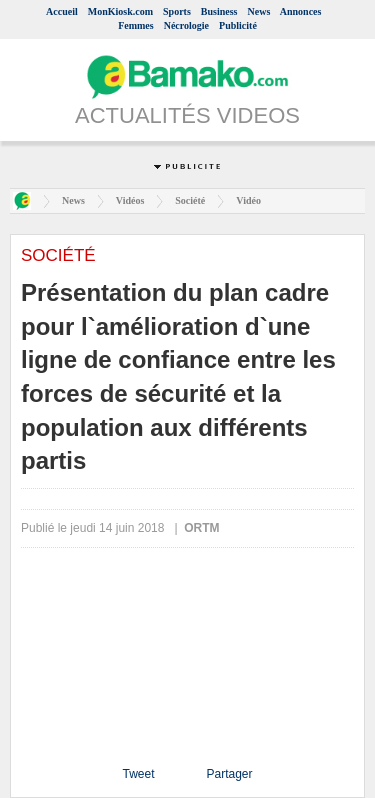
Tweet (138, 774)
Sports (177, 11)
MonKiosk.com (120, 11)
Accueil (62, 11)
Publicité (238, 25)
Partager (229, 774)
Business (219, 11)
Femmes (136, 25)
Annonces (301, 11)
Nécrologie (186, 25)
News (259, 11)
